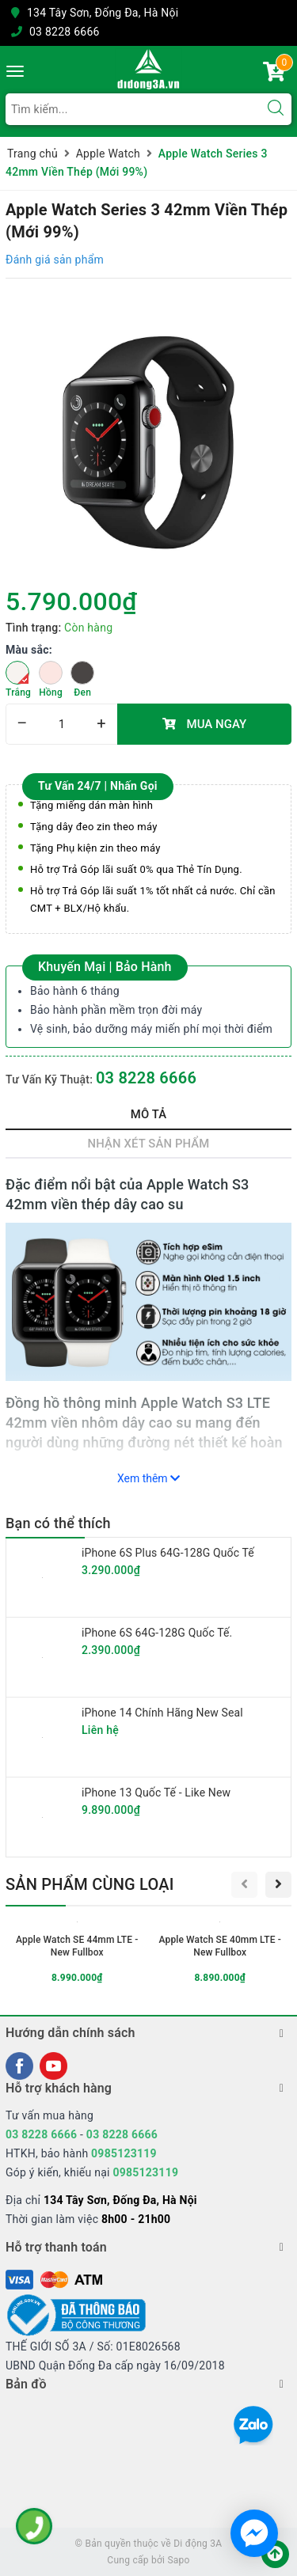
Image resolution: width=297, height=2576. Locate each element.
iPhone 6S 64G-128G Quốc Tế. (157, 1632)
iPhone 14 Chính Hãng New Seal (162, 1712)
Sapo (178, 2560)
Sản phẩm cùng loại (90, 1884)
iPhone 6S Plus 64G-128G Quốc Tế (168, 1552)
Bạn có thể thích (58, 1523)
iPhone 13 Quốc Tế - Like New (156, 1792)
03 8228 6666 (64, 31)
